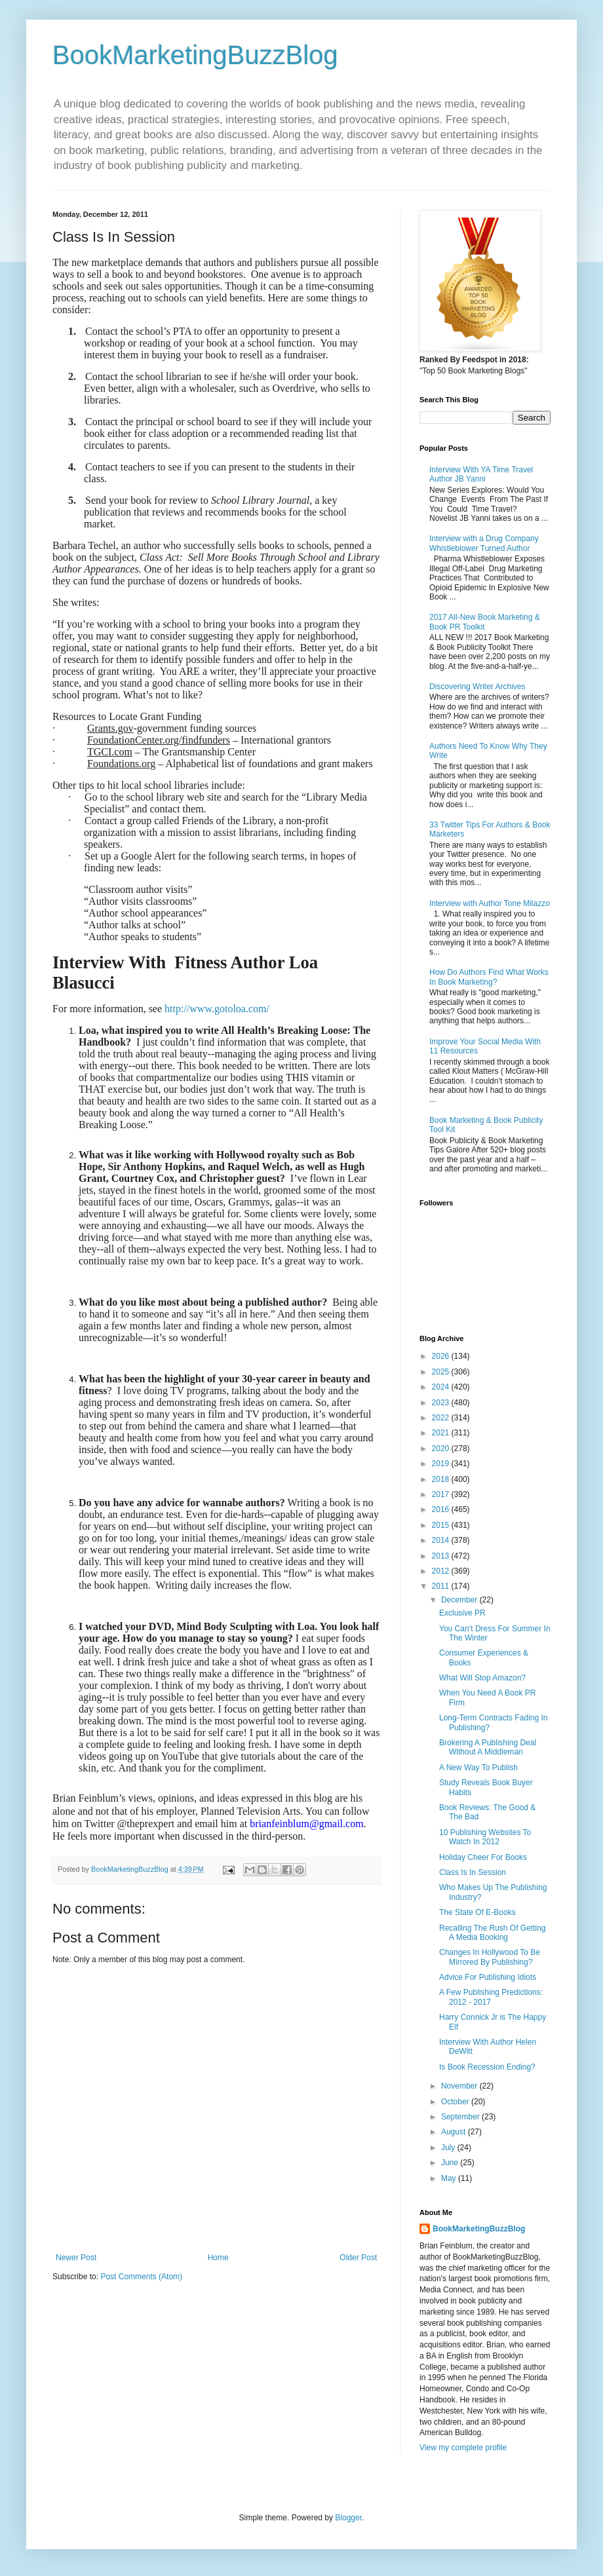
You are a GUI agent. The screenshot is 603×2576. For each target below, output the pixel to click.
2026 (442, 1356)
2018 (442, 1479)
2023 (442, 1402)
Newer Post (76, 2257)
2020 (442, 1448)
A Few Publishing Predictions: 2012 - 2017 (491, 1997)
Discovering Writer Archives (477, 686)
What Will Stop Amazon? (482, 1677)
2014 (442, 1540)
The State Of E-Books (477, 1912)
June (450, 2162)
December (460, 1599)
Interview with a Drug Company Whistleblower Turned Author (484, 543)
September (461, 2116)
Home (218, 2257)
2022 (442, 1417)
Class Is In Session (472, 1872)
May (449, 2178)
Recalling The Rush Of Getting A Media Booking (492, 1932)
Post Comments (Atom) (141, 2276)
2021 (442, 1432)
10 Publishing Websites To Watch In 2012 (485, 1837)
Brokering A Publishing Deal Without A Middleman (487, 1747)
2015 (442, 1525)
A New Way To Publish (478, 1767)
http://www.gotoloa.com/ (217, 1008)
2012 (442, 1571)
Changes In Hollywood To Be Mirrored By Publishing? (489, 1957)
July (449, 2147)
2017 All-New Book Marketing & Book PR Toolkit (484, 622)
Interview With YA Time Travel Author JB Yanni (481, 474)
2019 (442, 1463)
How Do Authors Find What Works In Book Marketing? (489, 977)
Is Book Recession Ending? (487, 2067)
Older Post (358, 2257)
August (454, 2131)
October (456, 2101)
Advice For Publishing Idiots (487, 1977)
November (460, 2086)
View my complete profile (463, 2447)
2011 (442, 1586)
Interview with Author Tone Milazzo (489, 903)
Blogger (348, 2517)
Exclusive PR (462, 1613)
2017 (442, 1494)
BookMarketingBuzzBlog (195, 55)
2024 (442, 1387)
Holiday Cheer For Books (483, 1857)
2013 (442, 1556)
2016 (442, 1509)
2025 (442, 1371)
